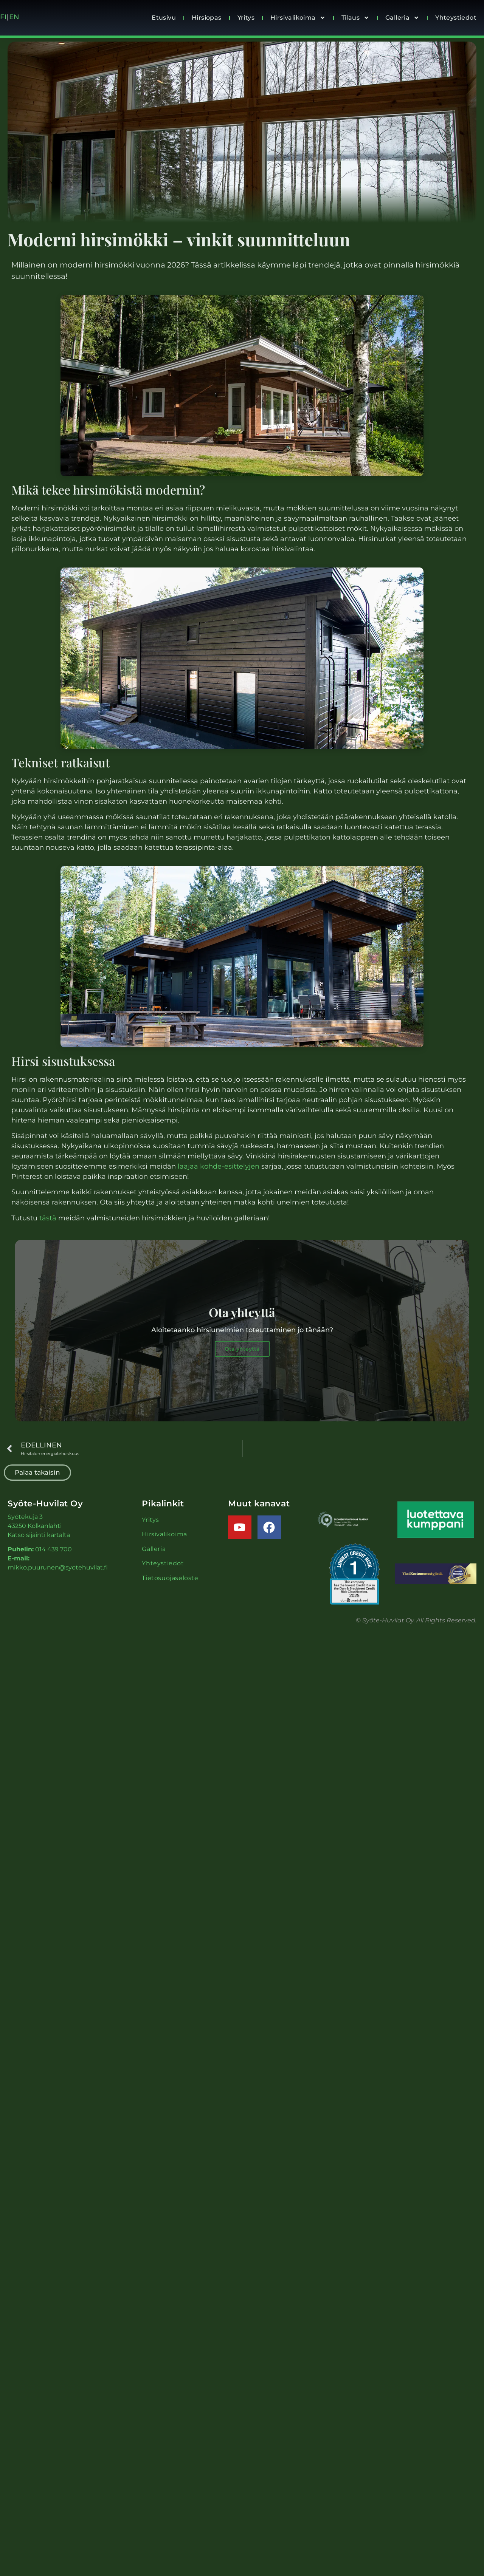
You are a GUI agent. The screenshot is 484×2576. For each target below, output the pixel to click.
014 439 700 (53, 1551)
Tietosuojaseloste (170, 1579)
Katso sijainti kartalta (39, 1536)
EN (15, 17)
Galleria (402, 18)
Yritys (245, 17)
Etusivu (164, 17)
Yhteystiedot (455, 17)
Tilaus (355, 18)
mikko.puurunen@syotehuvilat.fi (58, 1569)
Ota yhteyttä (242, 1351)
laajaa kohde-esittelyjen (218, 1166)
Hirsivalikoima (298, 18)
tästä (47, 1218)
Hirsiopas (207, 17)
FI (3, 17)
